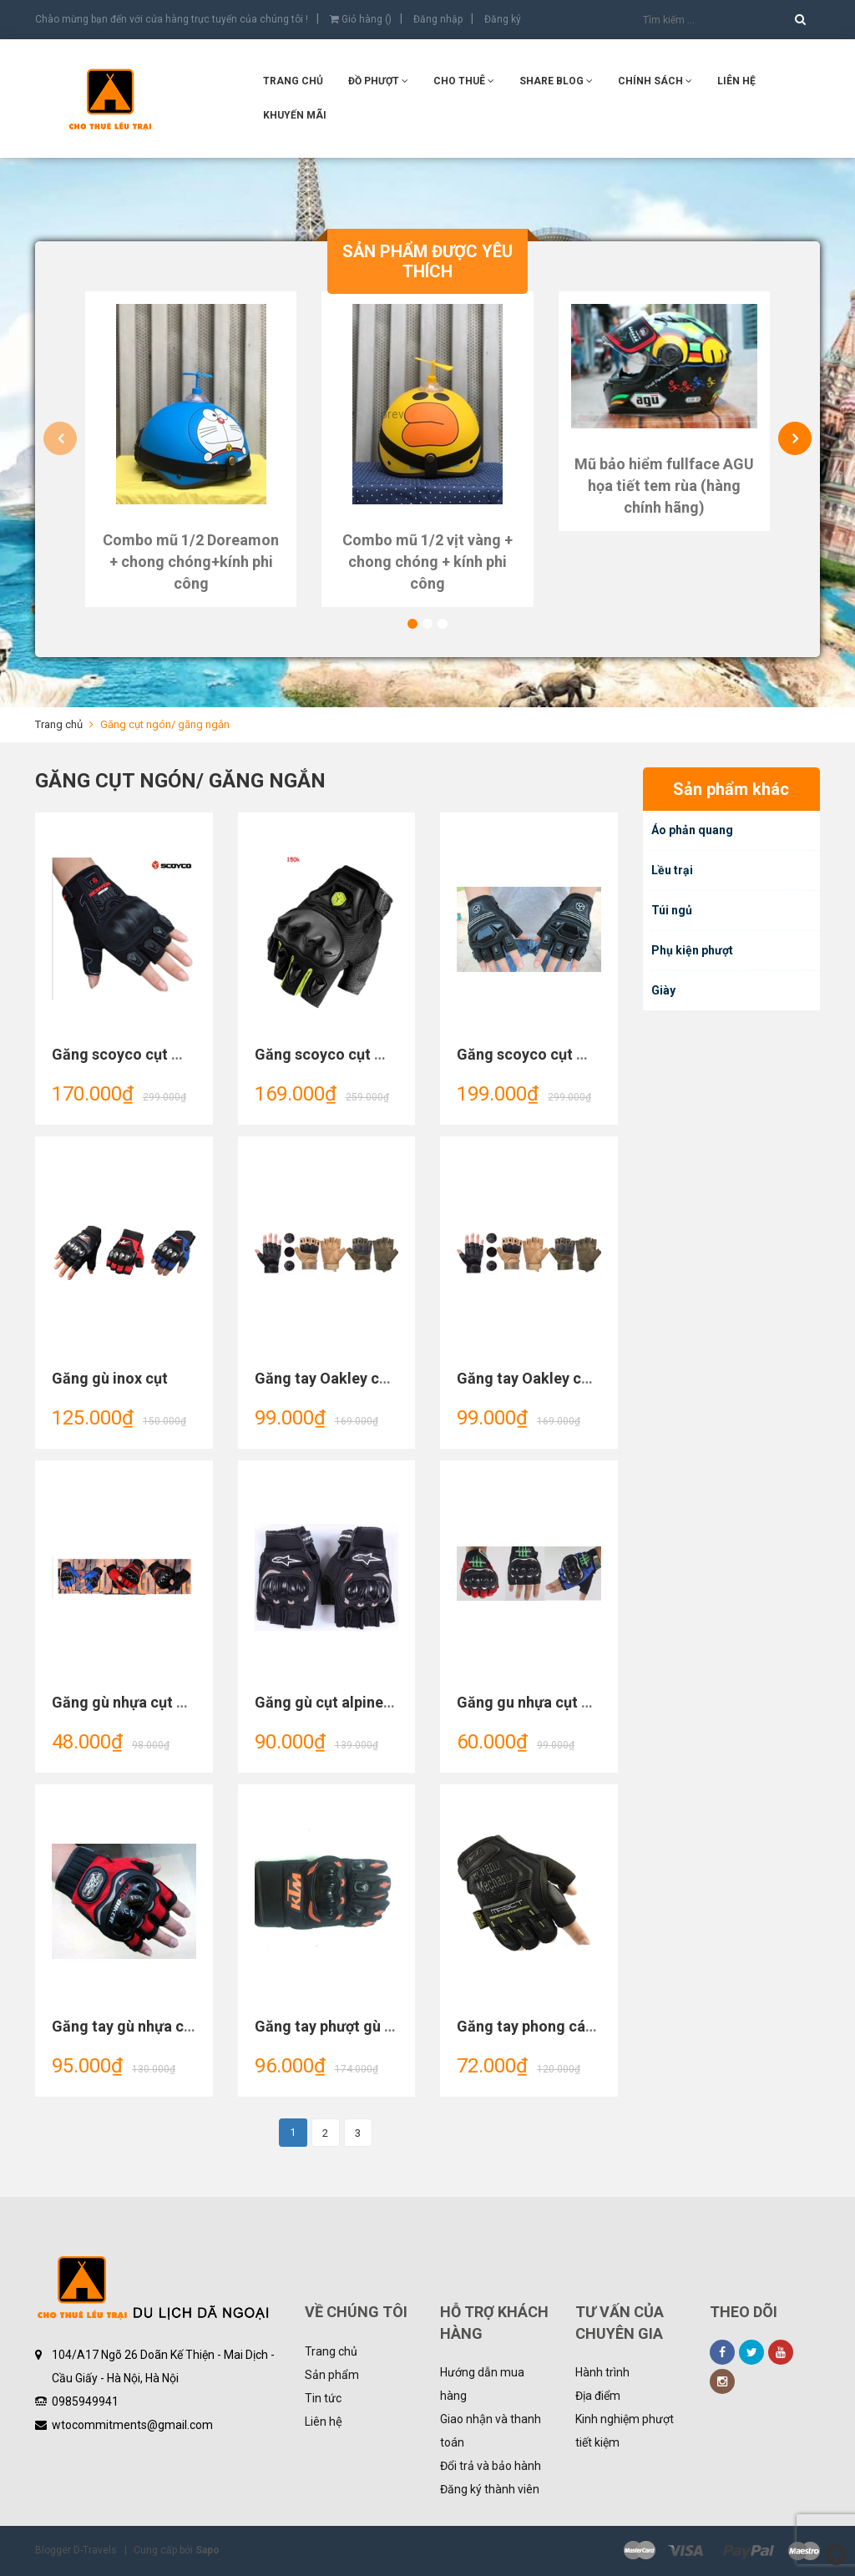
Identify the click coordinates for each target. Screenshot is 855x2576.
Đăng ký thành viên (489, 2489)
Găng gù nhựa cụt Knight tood (155, 1702)
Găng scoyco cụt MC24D (541, 1054)
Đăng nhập (438, 19)
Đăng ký (502, 19)
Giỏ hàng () (361, 19)
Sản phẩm (332, 2374)
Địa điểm (597, 2395)
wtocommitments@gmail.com (132, 2425)
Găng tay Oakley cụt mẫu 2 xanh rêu (579, 1378)
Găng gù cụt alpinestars (336, 1702)
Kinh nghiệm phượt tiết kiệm (624, 2430)
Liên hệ (736, 81)
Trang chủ (331, 2351)
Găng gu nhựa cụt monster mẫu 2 (571, 1702)
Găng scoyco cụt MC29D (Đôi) (358, 1054)
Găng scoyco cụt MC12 (131, 1054)
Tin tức (323, 2398)
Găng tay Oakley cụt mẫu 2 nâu (361, 1378)
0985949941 (85, 2401)
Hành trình (602, 2372)
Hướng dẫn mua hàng (482, 2384)
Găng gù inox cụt (110, 1378)
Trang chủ (293, 81)
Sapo (207, 2550)
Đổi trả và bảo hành (490, 2465)
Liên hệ (323, 2421)
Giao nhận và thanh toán (490, 2430)
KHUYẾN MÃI (294, 115)
